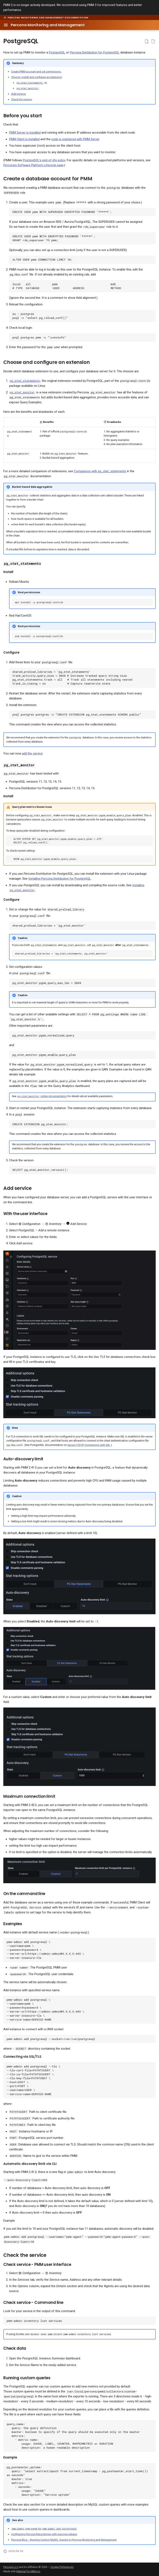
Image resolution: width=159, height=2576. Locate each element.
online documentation (42, 1096)
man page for (44, 2528)
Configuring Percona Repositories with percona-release (44, 2534)
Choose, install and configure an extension (36, 77)
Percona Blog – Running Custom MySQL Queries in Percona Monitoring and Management (64, 2539)
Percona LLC (10, 2567)
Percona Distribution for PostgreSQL (94, 52)
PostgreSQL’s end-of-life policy (44, 160)
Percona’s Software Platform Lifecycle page (33, 165)
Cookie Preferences (62, 2567)
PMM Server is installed (25, 132)
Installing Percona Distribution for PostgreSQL (59, 878)
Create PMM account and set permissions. (36, 71)
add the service (32, 753)
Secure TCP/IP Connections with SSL (88, 1444)
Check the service (21, 99)
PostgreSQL (57, 52)
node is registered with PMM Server (75, 139)
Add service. (18, 93)
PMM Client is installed (24, 139)
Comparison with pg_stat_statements (100, 471)
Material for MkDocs (28, 2571)
